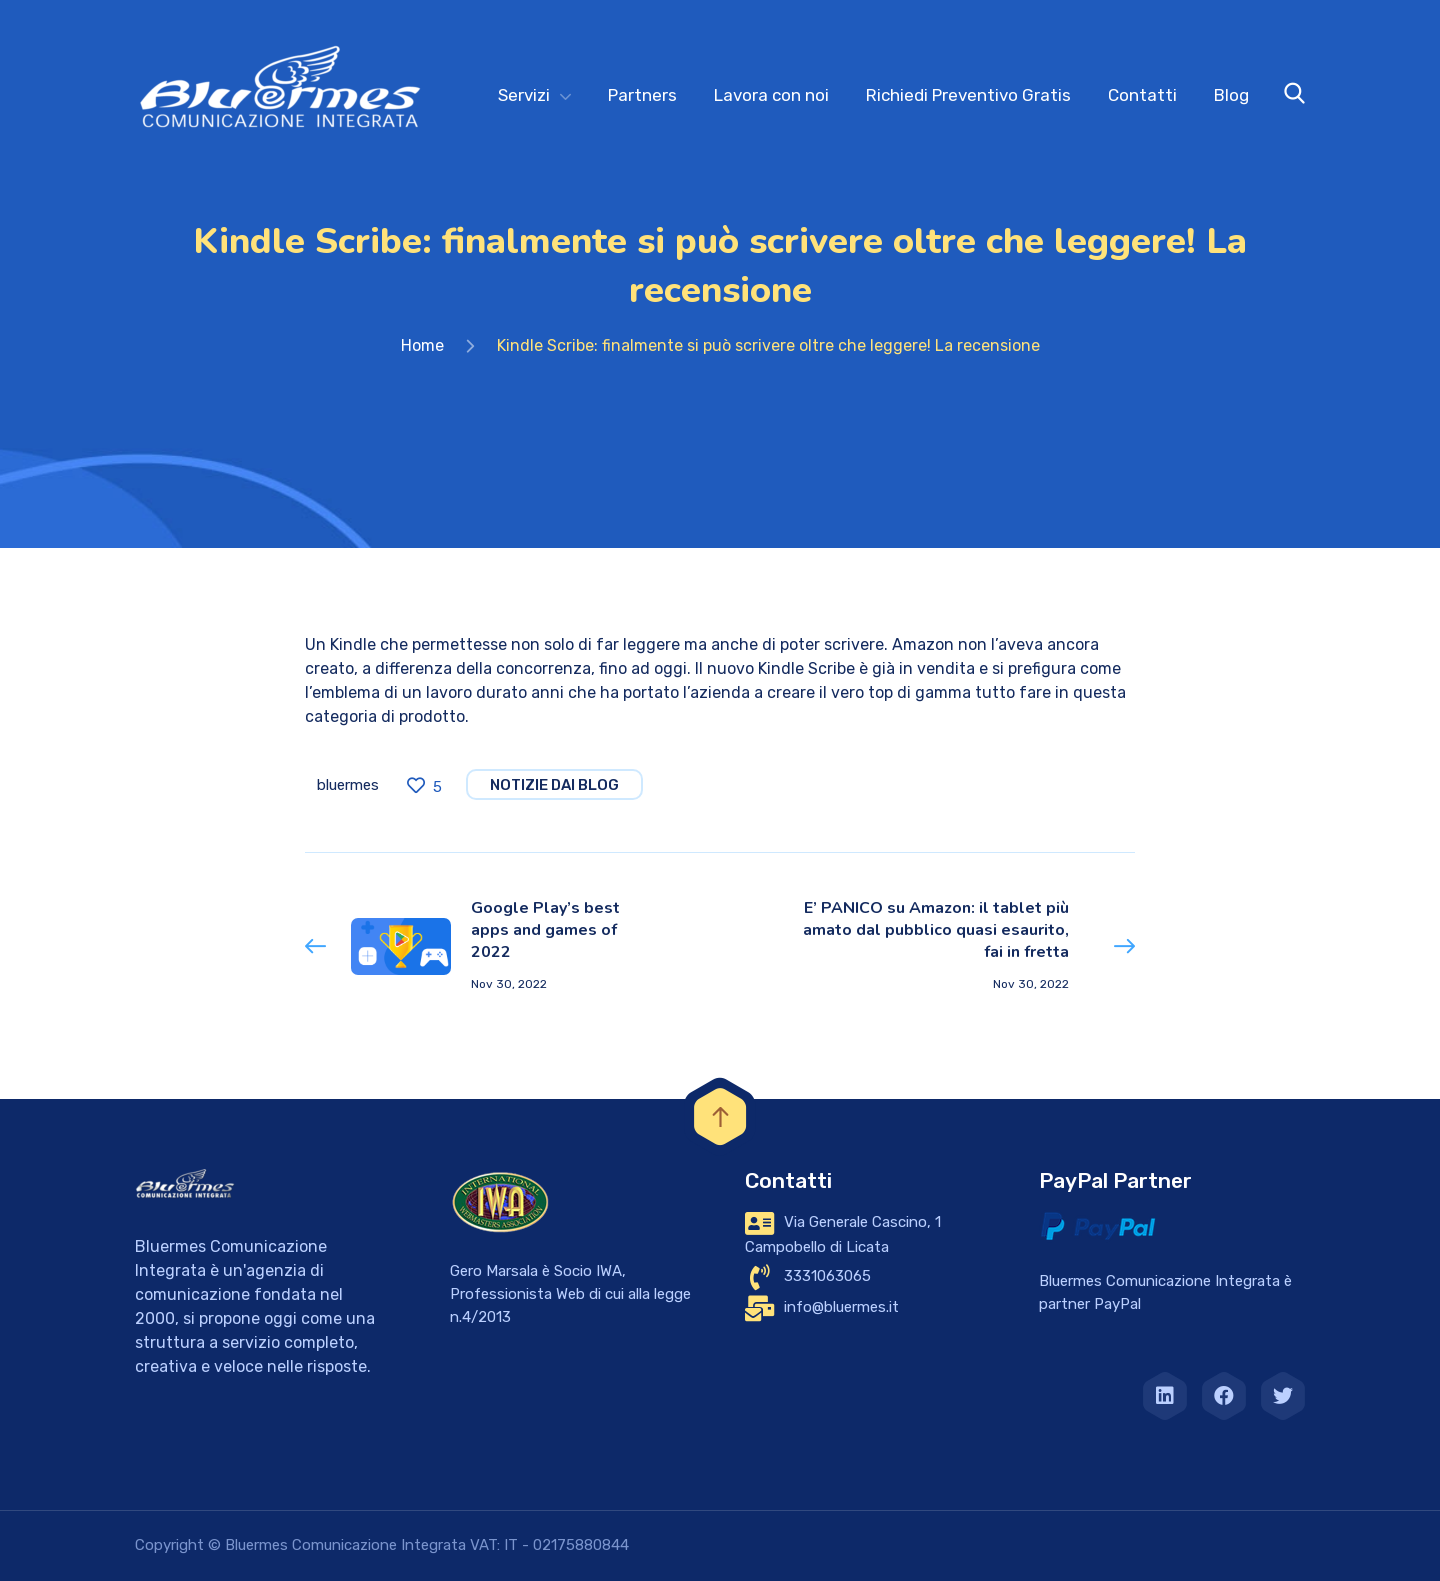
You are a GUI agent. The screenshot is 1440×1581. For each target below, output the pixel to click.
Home (422, 345)
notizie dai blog (554, 785)
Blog (1231, 95)
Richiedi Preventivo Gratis (968, 95)
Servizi (524, 95)
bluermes (348, 785)
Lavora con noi (771, 95)
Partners (642, 95)
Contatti (1142, 95)
